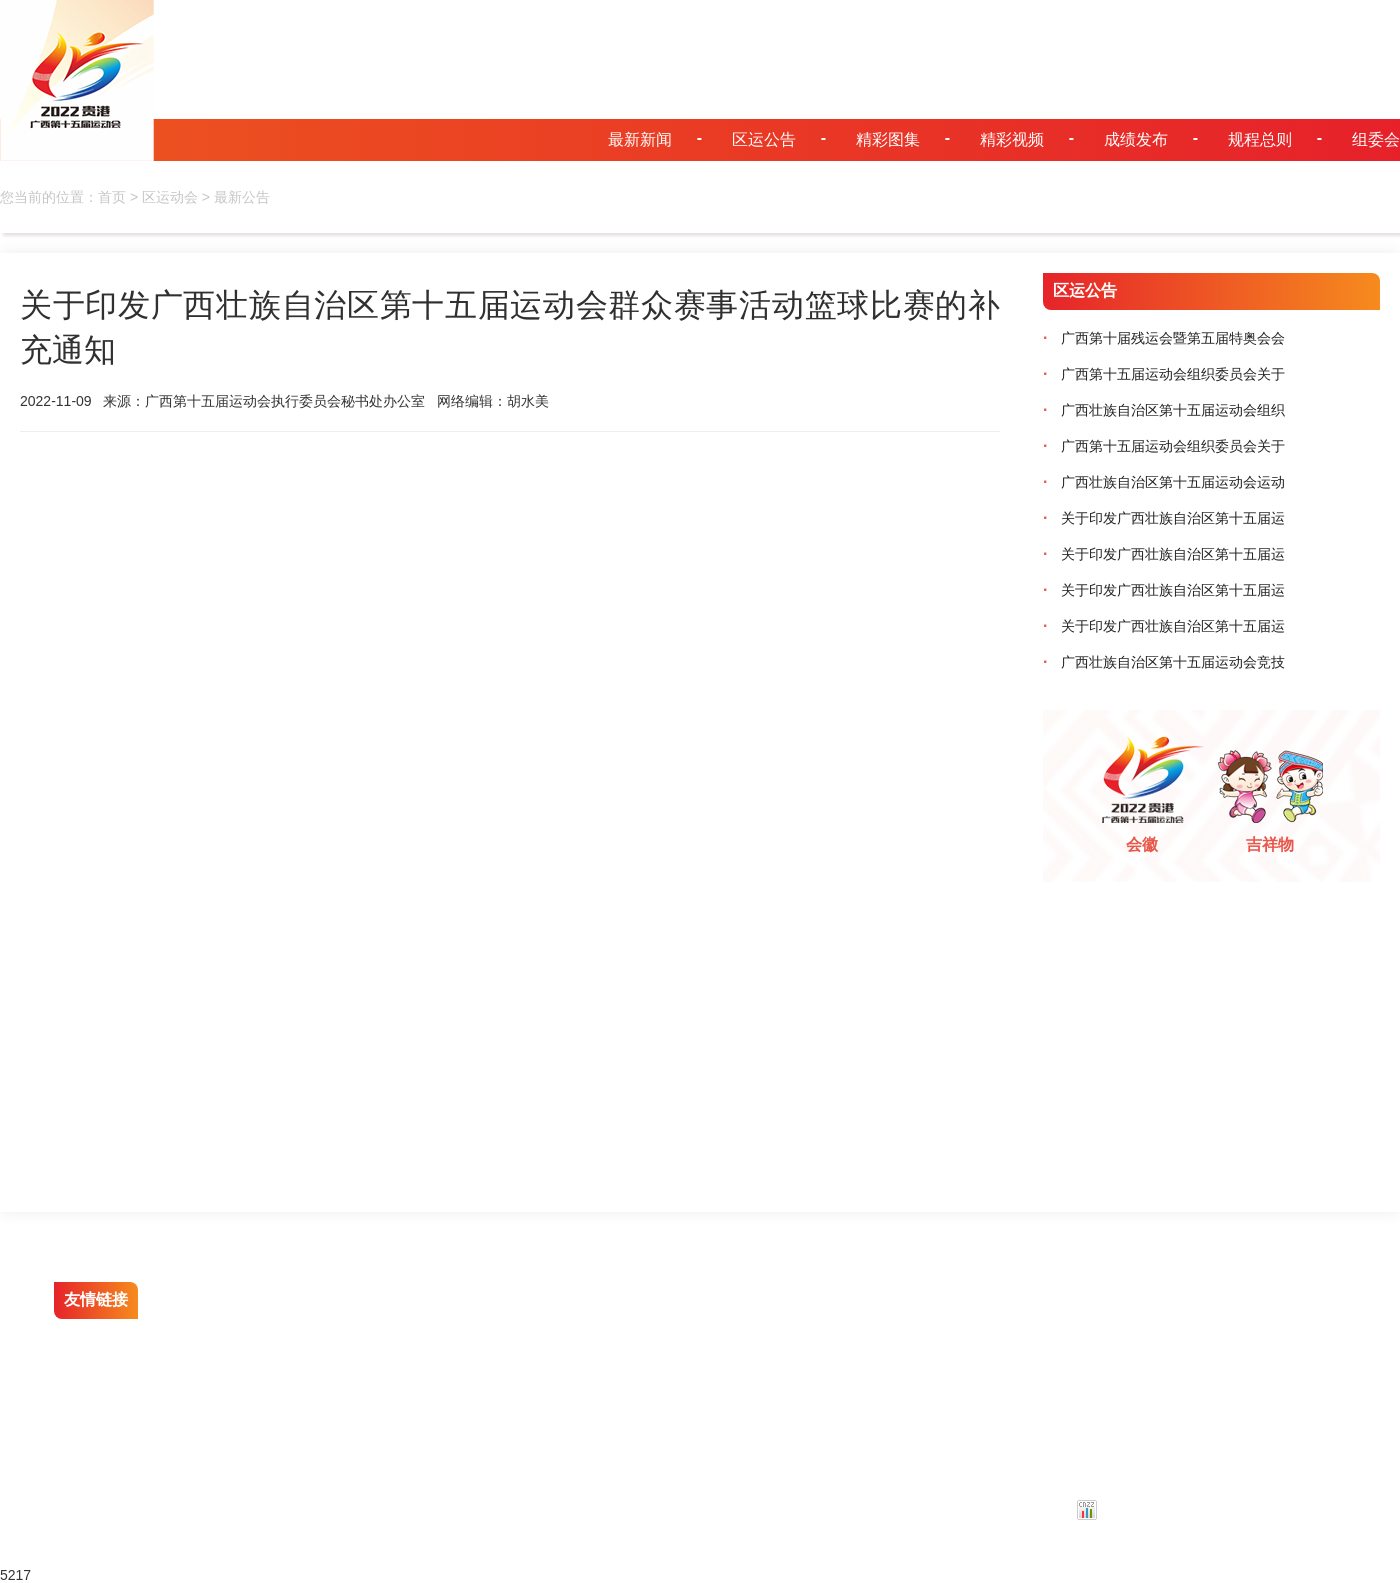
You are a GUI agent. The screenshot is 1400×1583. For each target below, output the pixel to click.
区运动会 (170, 197)
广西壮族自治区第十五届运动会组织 (1164, 410)
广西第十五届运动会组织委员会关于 (1164, 374)
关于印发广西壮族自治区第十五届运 (1164, 518)
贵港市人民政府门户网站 (265, 1336)
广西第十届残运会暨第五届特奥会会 (1164, 338)
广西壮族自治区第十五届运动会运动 (1164, 482)
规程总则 (1260, 139)
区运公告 (764, 139)
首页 (112, 197)
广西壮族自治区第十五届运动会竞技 (1164, 662)
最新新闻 (640, 139)
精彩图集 (888, 139)
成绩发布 (1136, 139)
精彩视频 (1012, 139)
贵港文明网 (223, 1300)
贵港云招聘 (414, 1336)
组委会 (1376, 139)
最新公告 (242, 197)
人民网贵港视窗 (428, 1300)
